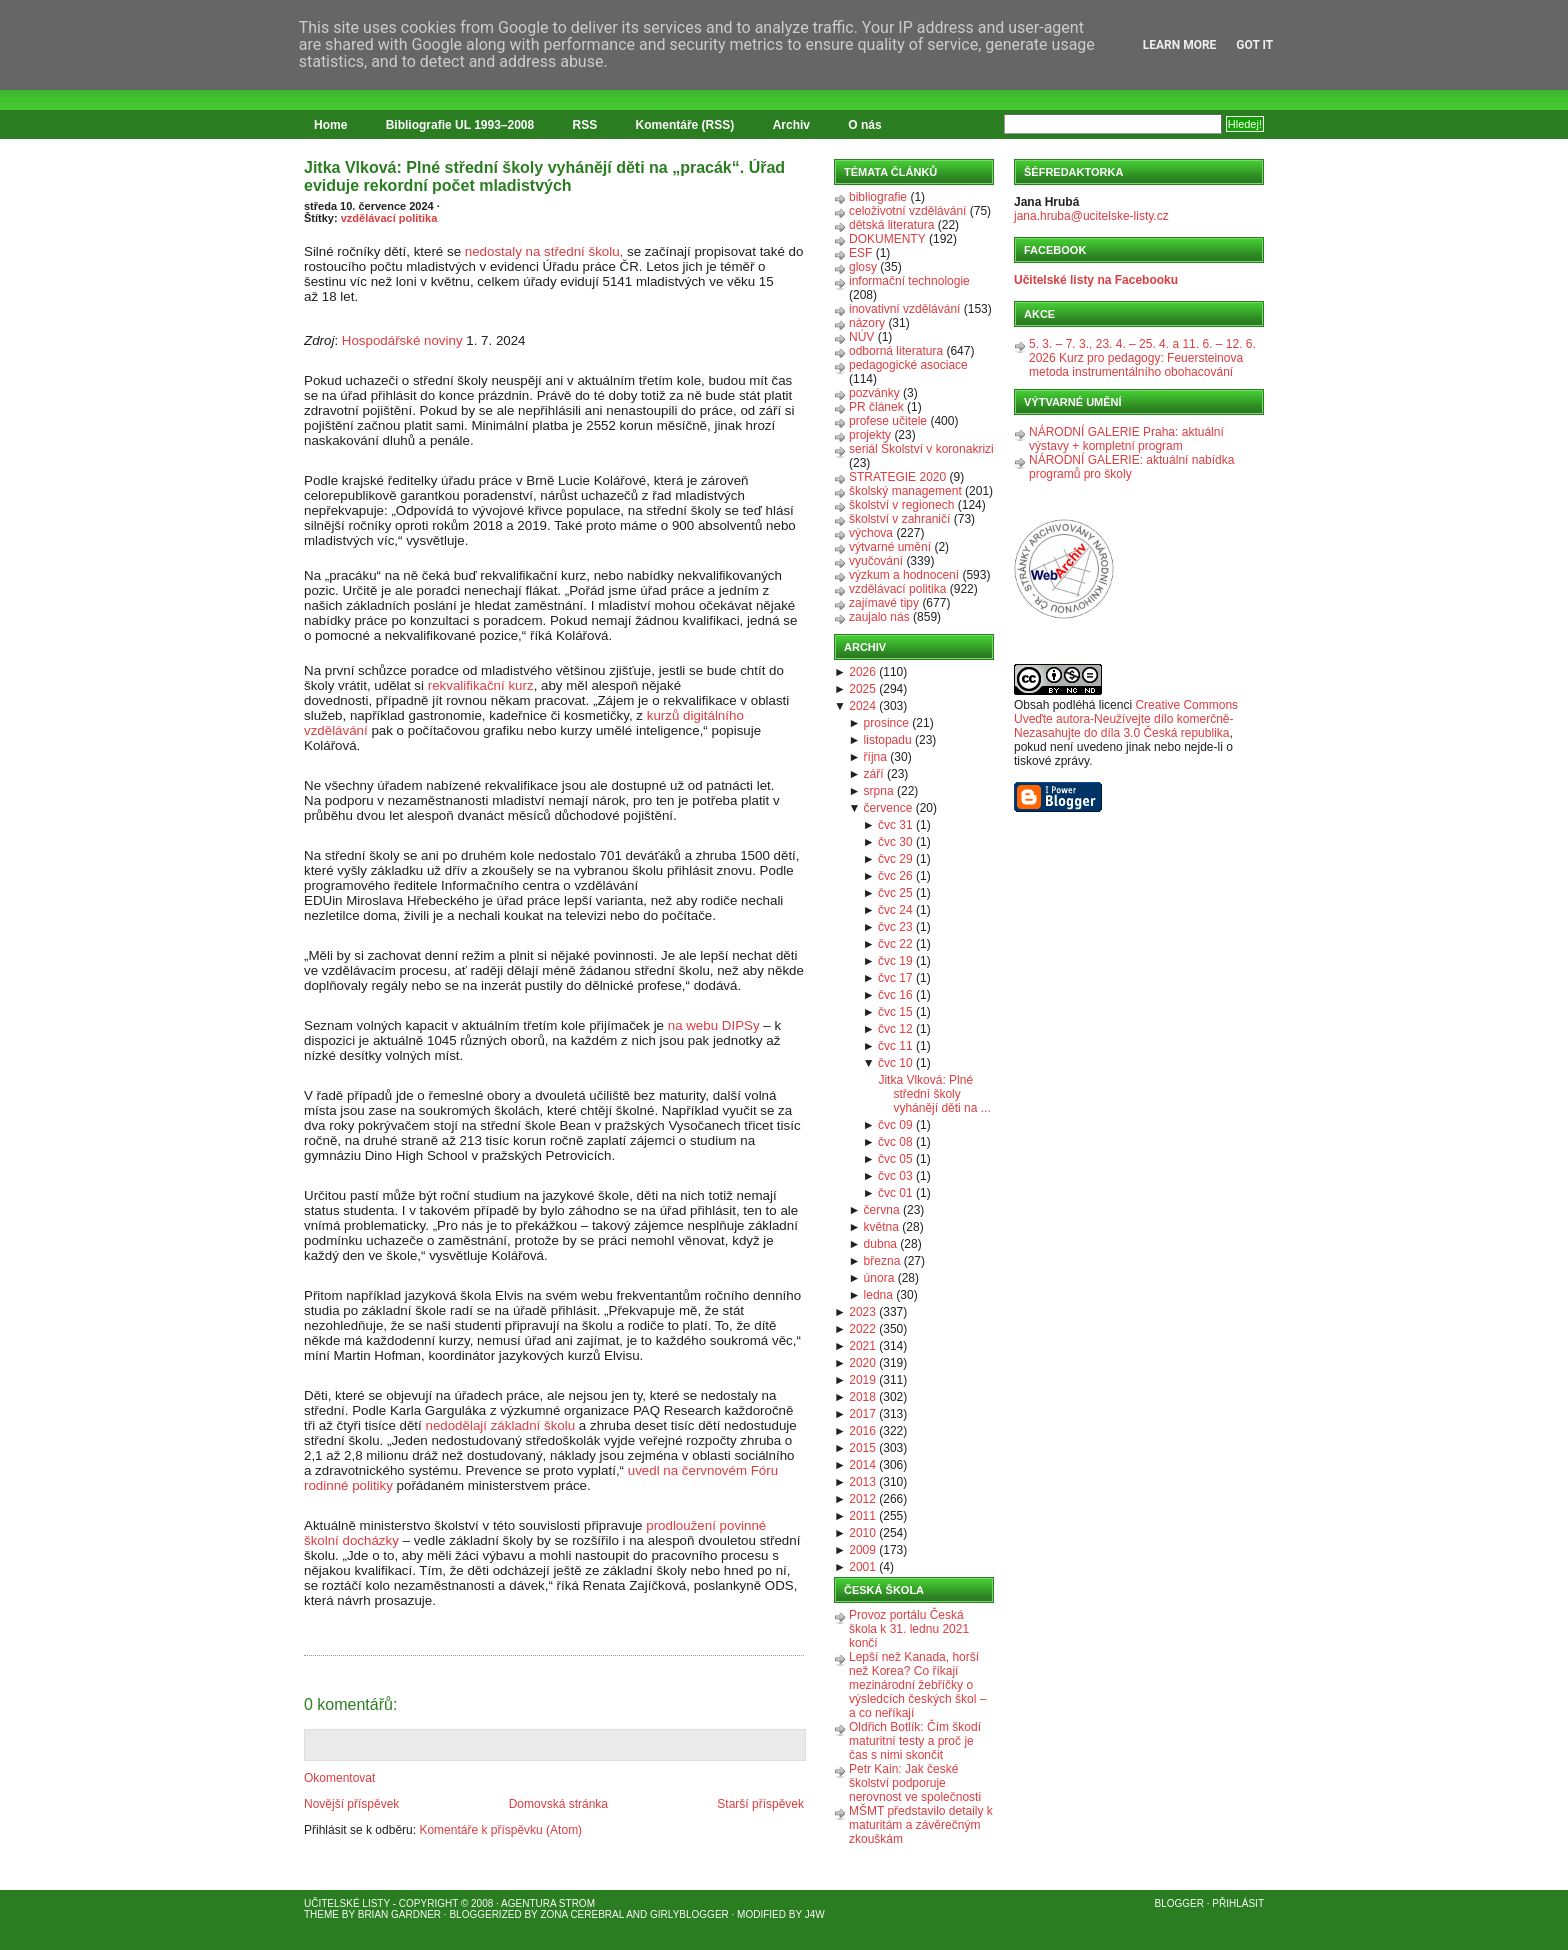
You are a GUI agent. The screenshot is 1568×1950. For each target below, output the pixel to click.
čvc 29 (895, 859)
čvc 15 (895, 1012)
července (888, 808)
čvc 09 (895, 1125)
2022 (862, 1329)
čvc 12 (895, 1029)
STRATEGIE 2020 (897, 477)
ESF (860, 253)
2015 (862, 1448)
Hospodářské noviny (402, 340)
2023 (862, 1312)
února (879, 1278)
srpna (879, 791)
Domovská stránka (558, 1804)
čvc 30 (895, 842)
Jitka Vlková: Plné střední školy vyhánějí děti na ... (934, 1094)
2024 (862, 706)
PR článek (876, 407)
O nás (864, 125)
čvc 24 (895, 910)
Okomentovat (339, 1778)
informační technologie (909, 281)
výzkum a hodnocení (904, 575)
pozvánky (874, 393)
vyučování (876, 561)
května (881, 1227)
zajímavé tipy (884, 603)
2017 (862, 1414)
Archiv (791, 125)
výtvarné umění (890, 547)
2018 (862, 1397)
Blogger (1179, 1903)
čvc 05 (895, 1159)
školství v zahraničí (899, 519)
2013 (862, 1482)
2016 (862, 1431)
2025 (862, 689)
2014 (862, 1465)
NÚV (861, 337)
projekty (870, 435)
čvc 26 (895, 876)
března (882, 1261)
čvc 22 (895, 944)
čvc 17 (895, 978)
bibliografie (878, 197)
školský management (905, 491)
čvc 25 (895, 893)
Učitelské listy (347, 1903)
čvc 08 (895, 1142)
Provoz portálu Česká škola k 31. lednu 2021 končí (909, 1629)
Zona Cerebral (582, 1914)
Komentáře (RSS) (685, 125)
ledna (878, 1295)
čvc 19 (895, 961)
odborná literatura (896, 351)
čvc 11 (895, 1046)
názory (867, 323)
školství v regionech (901, 505)
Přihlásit (1238, 1903)
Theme (321, 1914)
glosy (863, 267)
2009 (862, 1550)
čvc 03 (895, 1176)
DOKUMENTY (887, 239)
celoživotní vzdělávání (907, 211)
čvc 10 (895, 1063)
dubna (880, 1244)
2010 (862, 1533)
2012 (862, 1499)
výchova (871, 533)
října (875, 757)
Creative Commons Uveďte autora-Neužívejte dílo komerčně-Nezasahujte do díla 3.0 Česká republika (1126, 719)
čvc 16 (895, 995)
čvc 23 (895, 927)
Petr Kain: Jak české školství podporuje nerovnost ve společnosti (915, 1783)
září (874, 774)
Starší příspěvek (760, 1804)
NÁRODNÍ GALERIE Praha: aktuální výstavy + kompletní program (1126, 439)
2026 (862, 672)
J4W (815, 1914)
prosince (886, 723)
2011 (862, 1516)
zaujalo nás (879, 617)
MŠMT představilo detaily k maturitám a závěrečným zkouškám (921, 1825)
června (882, 1210)
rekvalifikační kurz (481, 685)
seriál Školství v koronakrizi (921, 449)
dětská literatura (891, 225)
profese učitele (888, 421)
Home (330, 125)
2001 (862, 1567)
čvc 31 (895, 825)
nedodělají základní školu (501, 1425)
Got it (1254, 45)
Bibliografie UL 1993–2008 (460, 125)
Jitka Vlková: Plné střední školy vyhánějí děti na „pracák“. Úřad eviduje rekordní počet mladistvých (544, 176)
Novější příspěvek (351, 1804)
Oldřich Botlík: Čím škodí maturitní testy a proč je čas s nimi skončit (915, 1741)
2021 (862, 1346)
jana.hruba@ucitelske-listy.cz (1091, 216)
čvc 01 (895, 1193)
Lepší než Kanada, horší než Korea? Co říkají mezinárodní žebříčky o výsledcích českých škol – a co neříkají (917, 1685)
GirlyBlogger (689, 1914)
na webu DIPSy (714, 1025)
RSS (585, 125)
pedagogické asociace (908, 365)
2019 (862, 1380)
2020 (862, 1363)
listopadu (888, 740)
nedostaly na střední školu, (544, 251)
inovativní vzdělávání (904, 309)
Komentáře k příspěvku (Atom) (500, 1830)
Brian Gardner (399, 1914)
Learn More (1180, 45)
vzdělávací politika (389, 218)
